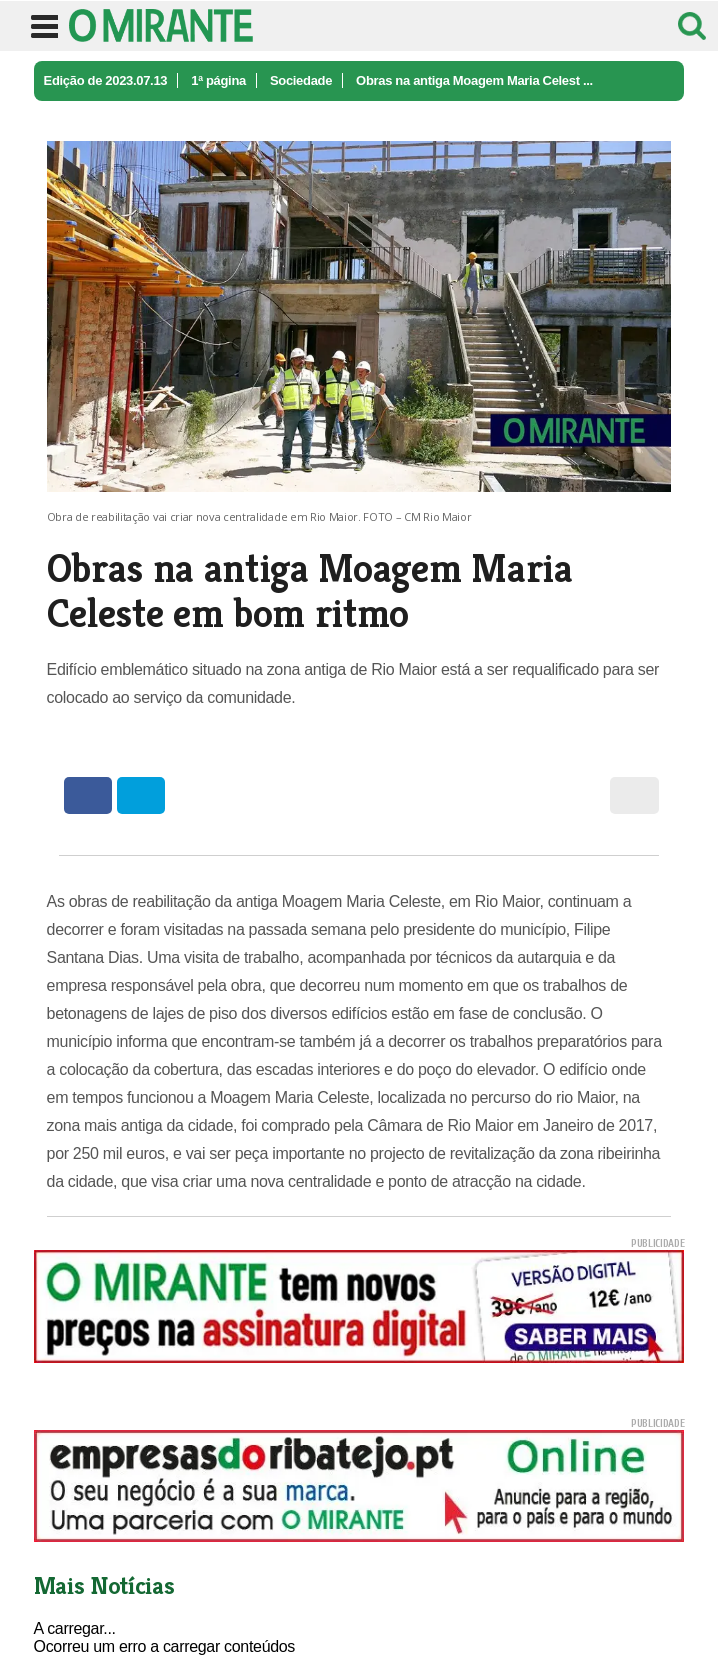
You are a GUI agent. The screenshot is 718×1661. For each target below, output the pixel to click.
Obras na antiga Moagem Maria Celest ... (474, 80)
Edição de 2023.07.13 (106, 80)
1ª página (218, 80)
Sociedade (301, 80)
